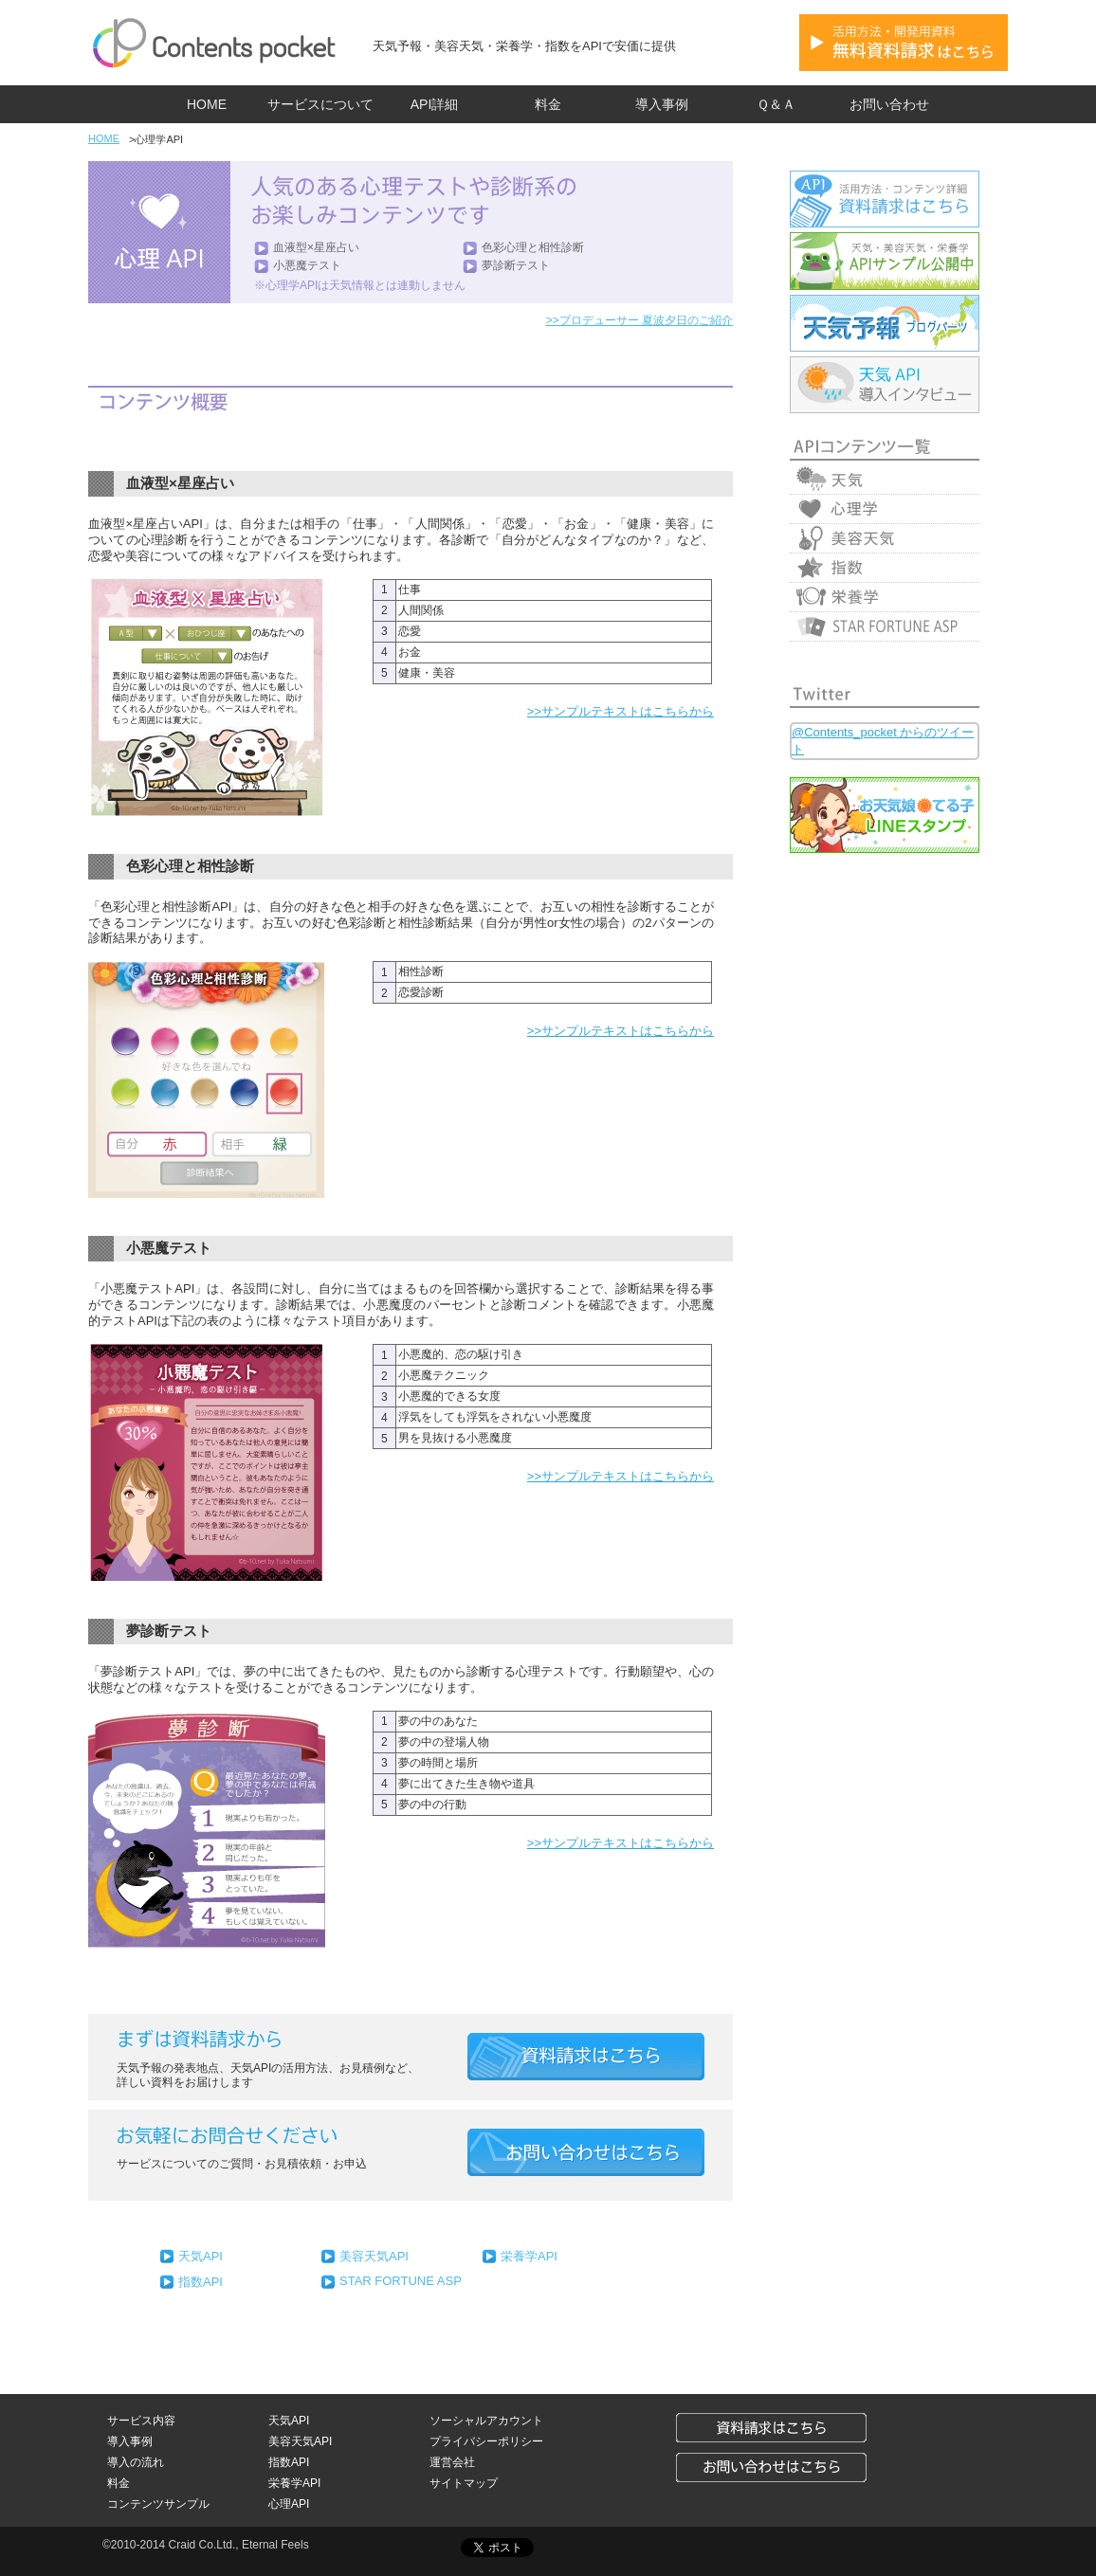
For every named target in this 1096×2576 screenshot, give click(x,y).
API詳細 (435, 104)
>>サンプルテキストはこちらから (620, 711)
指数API (200, 2282)
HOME (207, 104)
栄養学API (529, 2256)
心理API (288, 2504)
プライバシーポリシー (486, 2441)
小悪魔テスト (307, 265)
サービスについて (320, 104)
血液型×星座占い (316, 247)
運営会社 (452, 2462)
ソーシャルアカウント (486, 2420)
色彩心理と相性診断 (533, 247)
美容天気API (374, 2256)
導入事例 (661, 104)
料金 (548, 104)
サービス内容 (141, 2420)
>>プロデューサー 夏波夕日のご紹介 (639, 320)
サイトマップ (463, 2483)
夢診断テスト (516, 265)
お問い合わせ (889, 104)
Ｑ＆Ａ (776, 104)
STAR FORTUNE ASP (400, 2281)
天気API (200, 2256)
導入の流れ (135, 2462)
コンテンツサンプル (158, 2504)
